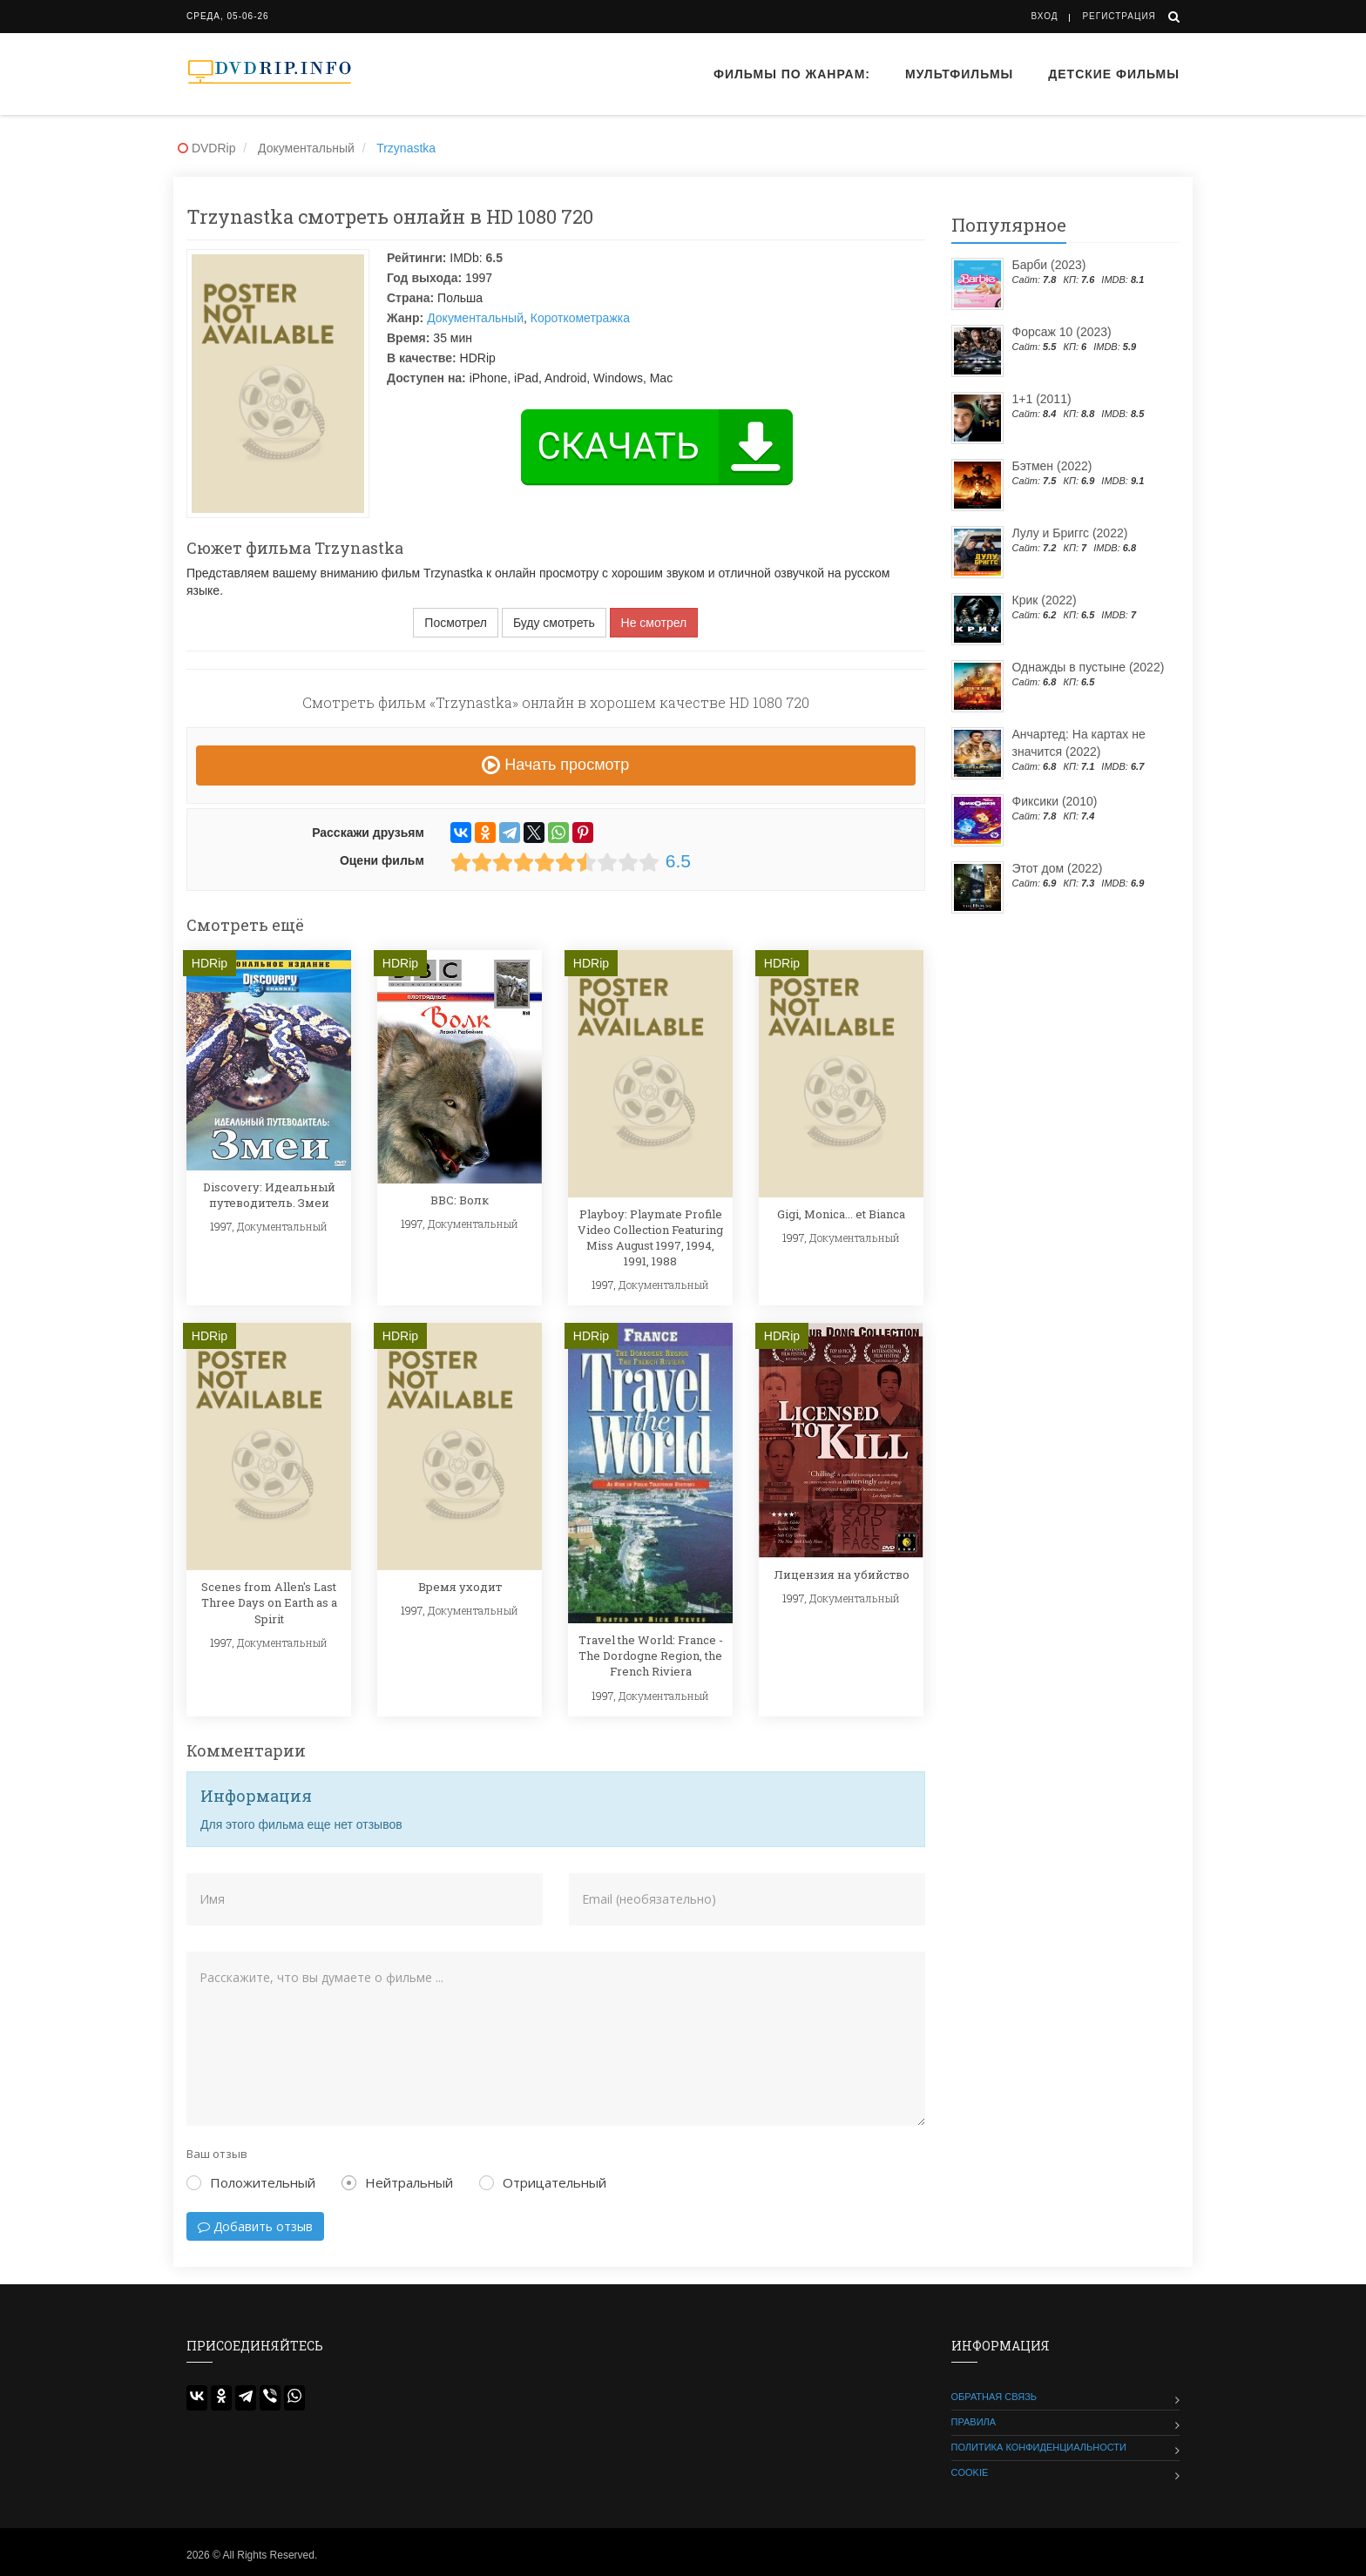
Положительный (250, 2182)
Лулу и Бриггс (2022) (1070, 533)
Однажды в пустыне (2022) (1088, 667)
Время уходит (460, 1587)
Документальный (475, 318)
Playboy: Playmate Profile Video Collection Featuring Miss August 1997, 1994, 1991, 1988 (650, 1238)
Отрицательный (542, 2182)
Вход (1044, 16)
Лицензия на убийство (842, 1574)
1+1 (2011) (1042, 399)
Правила (974, 2422)
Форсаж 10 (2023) (1062, 332)
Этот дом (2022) (1057, 868)
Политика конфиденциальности (1038, 2447)
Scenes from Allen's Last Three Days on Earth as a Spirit (269, 1602)
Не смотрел (654, 623)
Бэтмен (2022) (1052, 466)
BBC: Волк (459, 1200)
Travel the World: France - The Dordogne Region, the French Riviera (650, 1655)
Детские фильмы (1114, 74)
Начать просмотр (555, 764)
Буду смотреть (554, 623)
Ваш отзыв (216, 2153)
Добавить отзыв (255, 2226)
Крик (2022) (1044, 600)
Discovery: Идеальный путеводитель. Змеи (269, 1194)
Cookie (970, 2472)
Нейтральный (397, 2182)
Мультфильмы (959, 74)
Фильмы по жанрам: (791, 74)
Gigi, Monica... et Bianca (841, 1214)
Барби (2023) (1049, 265)
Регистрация (1118, 16)
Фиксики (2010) (1055, 801)
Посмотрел (455, 623)
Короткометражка (580, 318)
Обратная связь (994, 2396)
